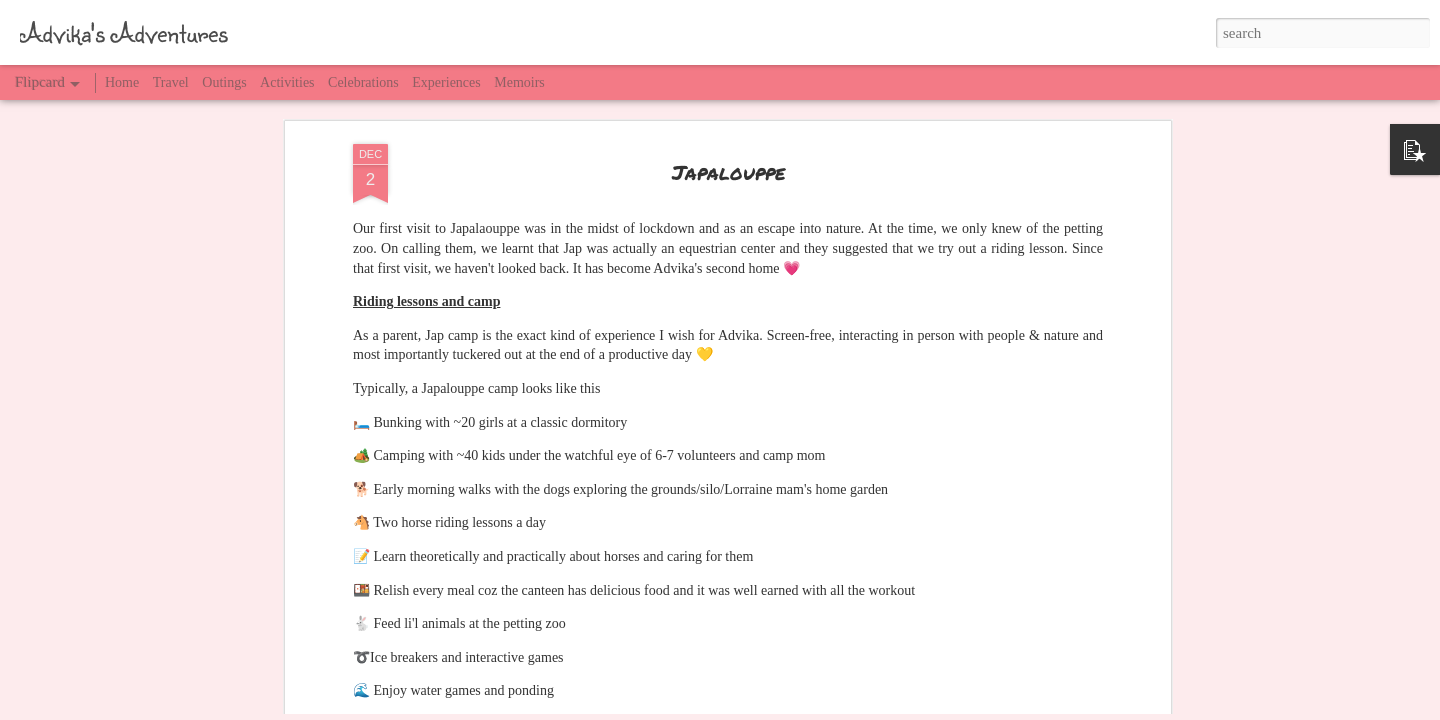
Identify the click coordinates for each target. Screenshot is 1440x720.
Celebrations (363, 82)
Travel (171, 82)
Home (122, 82)
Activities (287, 82)
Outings (224, 82)
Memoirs (519, 82)
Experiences (446, 82)
